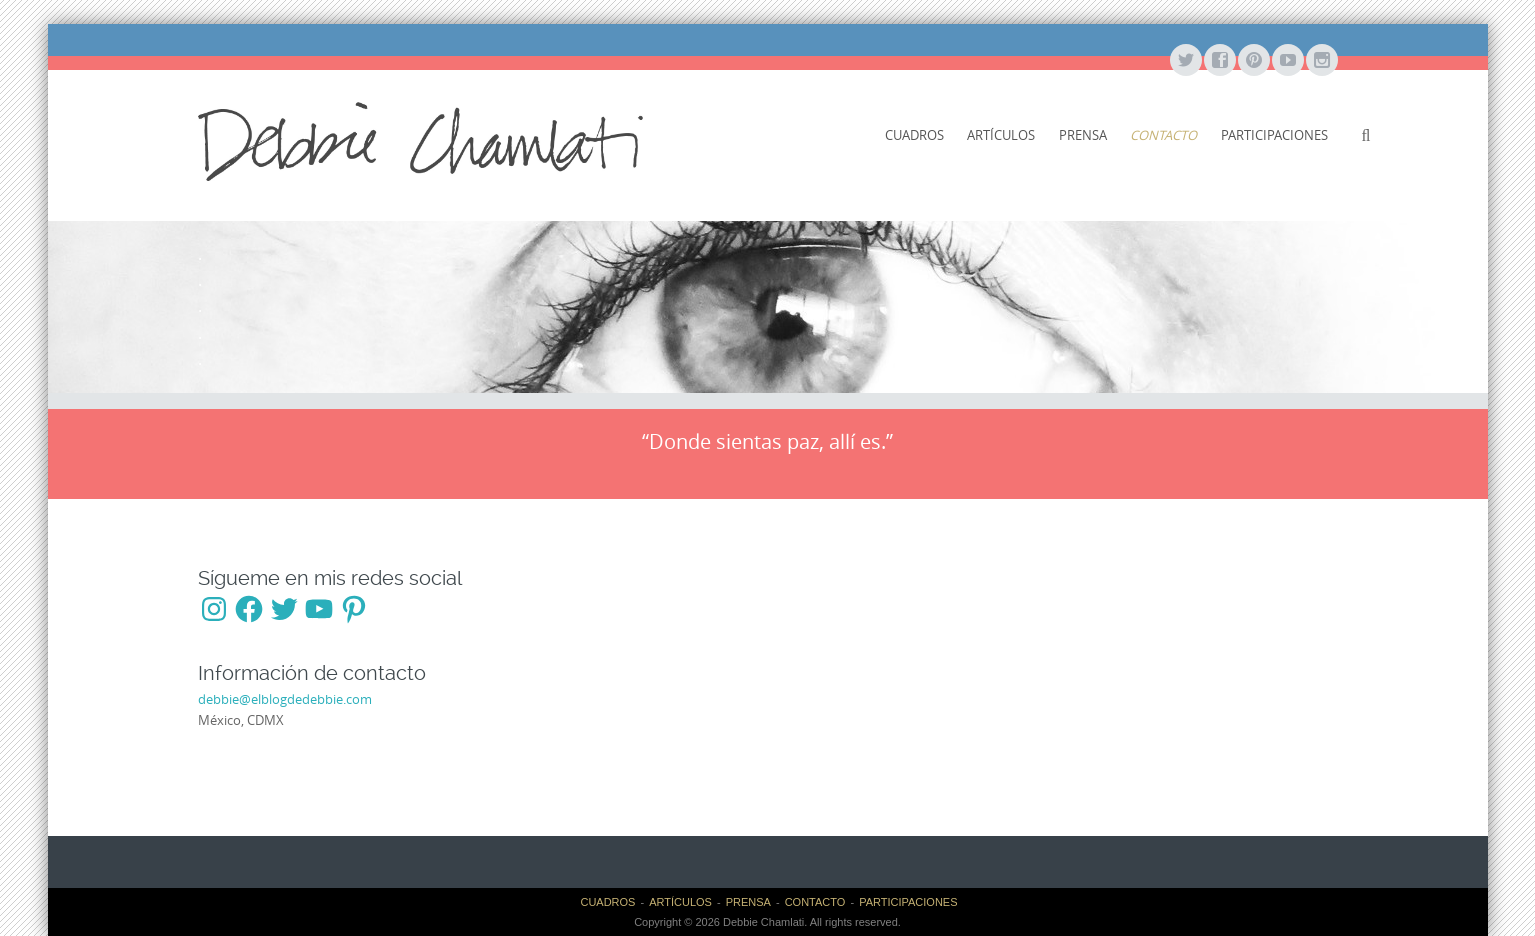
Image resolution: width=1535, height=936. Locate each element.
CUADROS (914, 135)
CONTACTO (1163, 135)
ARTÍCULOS (1001, 135)
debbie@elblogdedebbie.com (285, 699)
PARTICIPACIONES (1274, 135)
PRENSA (1083, 135)
